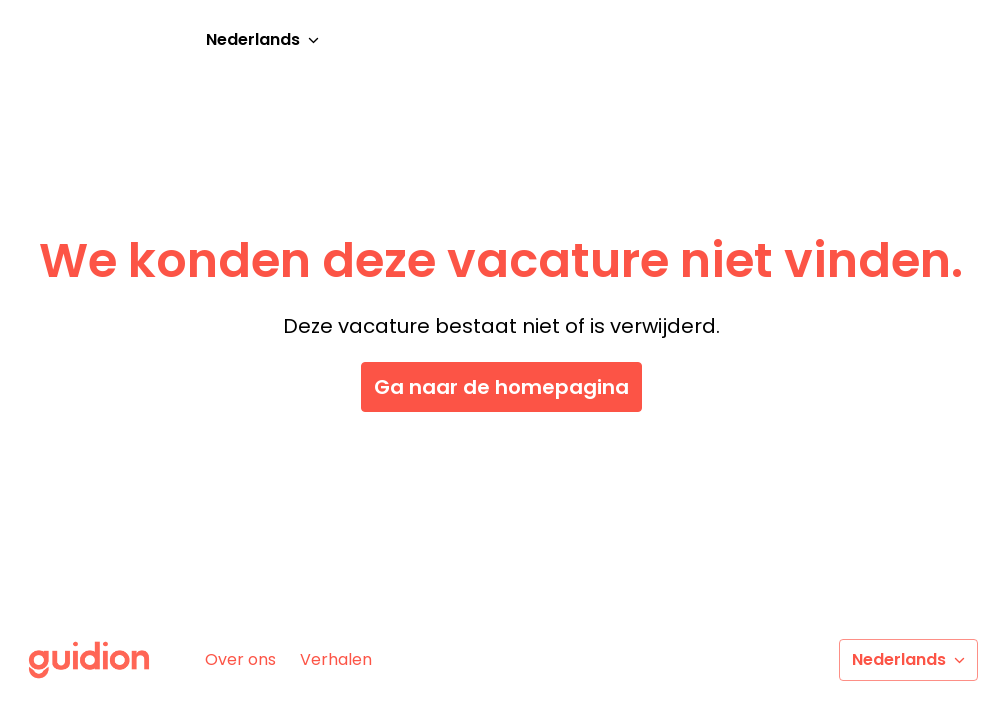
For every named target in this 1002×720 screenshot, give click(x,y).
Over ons (240, 659)
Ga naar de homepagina (501, 387)
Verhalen (336, 659)
